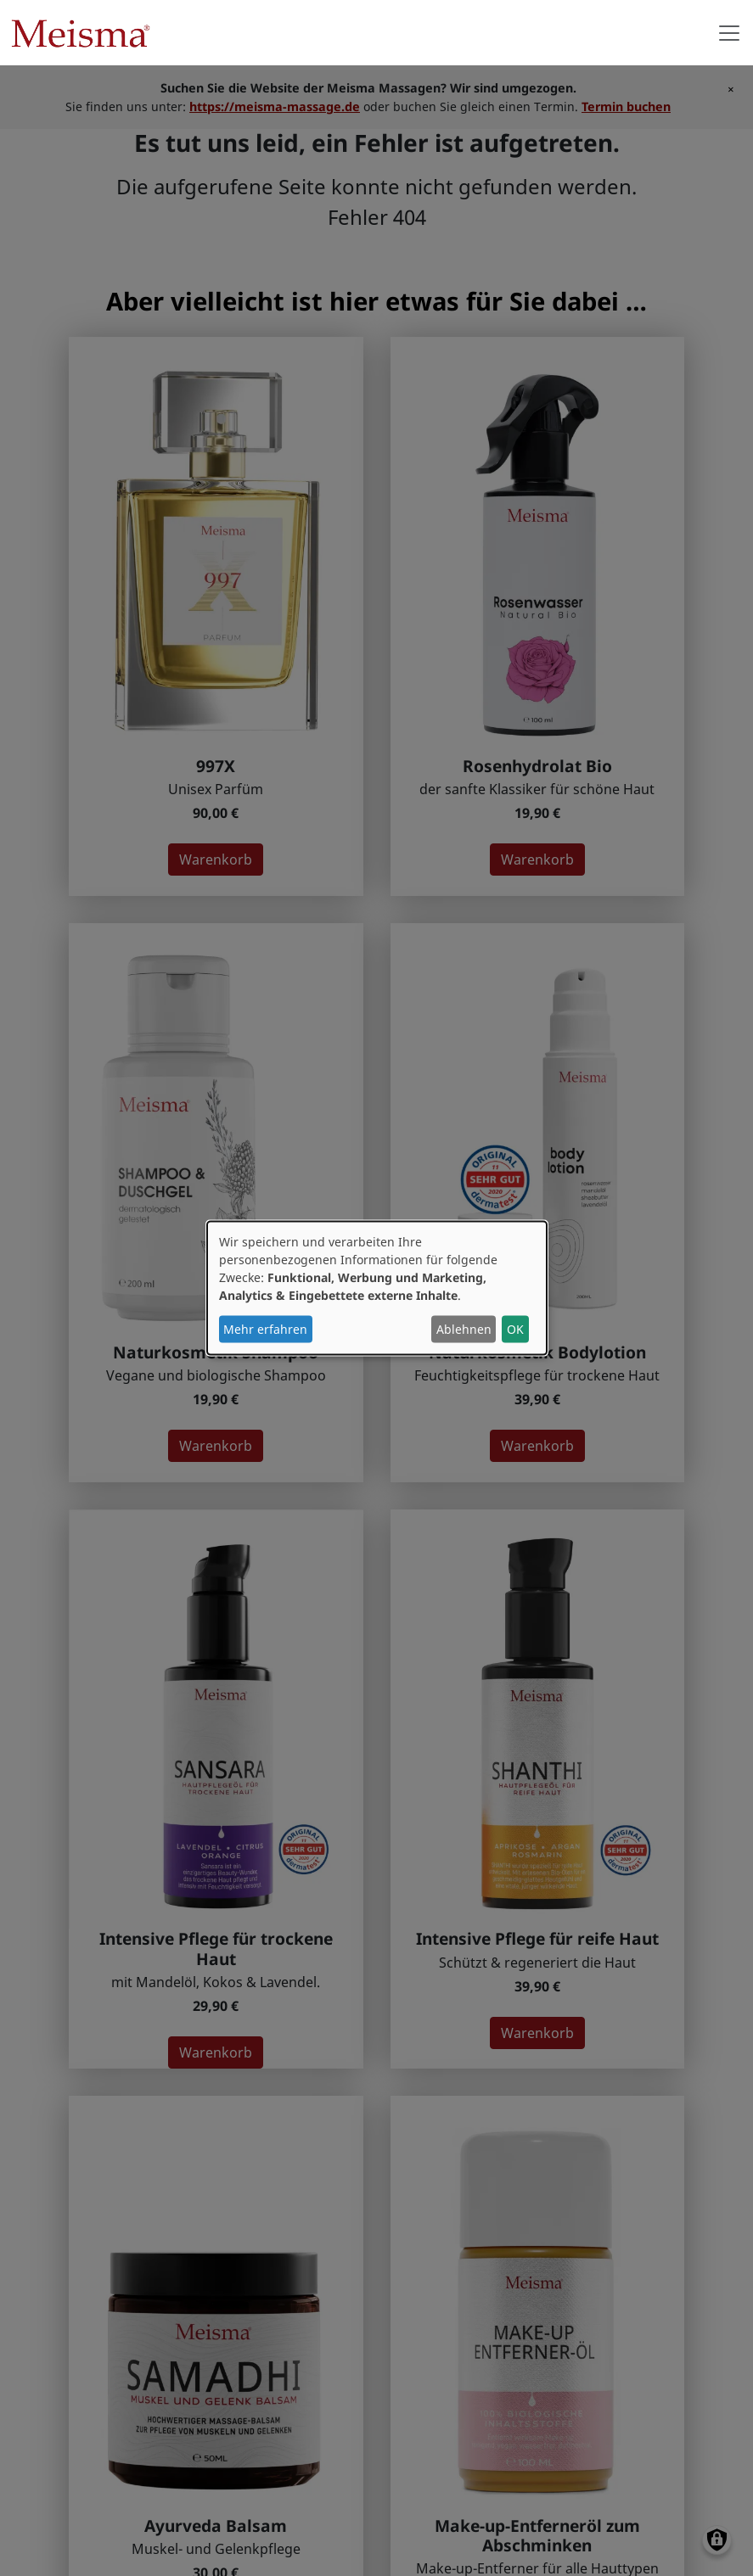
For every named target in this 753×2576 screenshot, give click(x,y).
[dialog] (377, 1288)
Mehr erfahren (265, 1329)
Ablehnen (464, 1329)
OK (515, 1329)
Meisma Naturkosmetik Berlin (86, 33)
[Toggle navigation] (729, 33)
